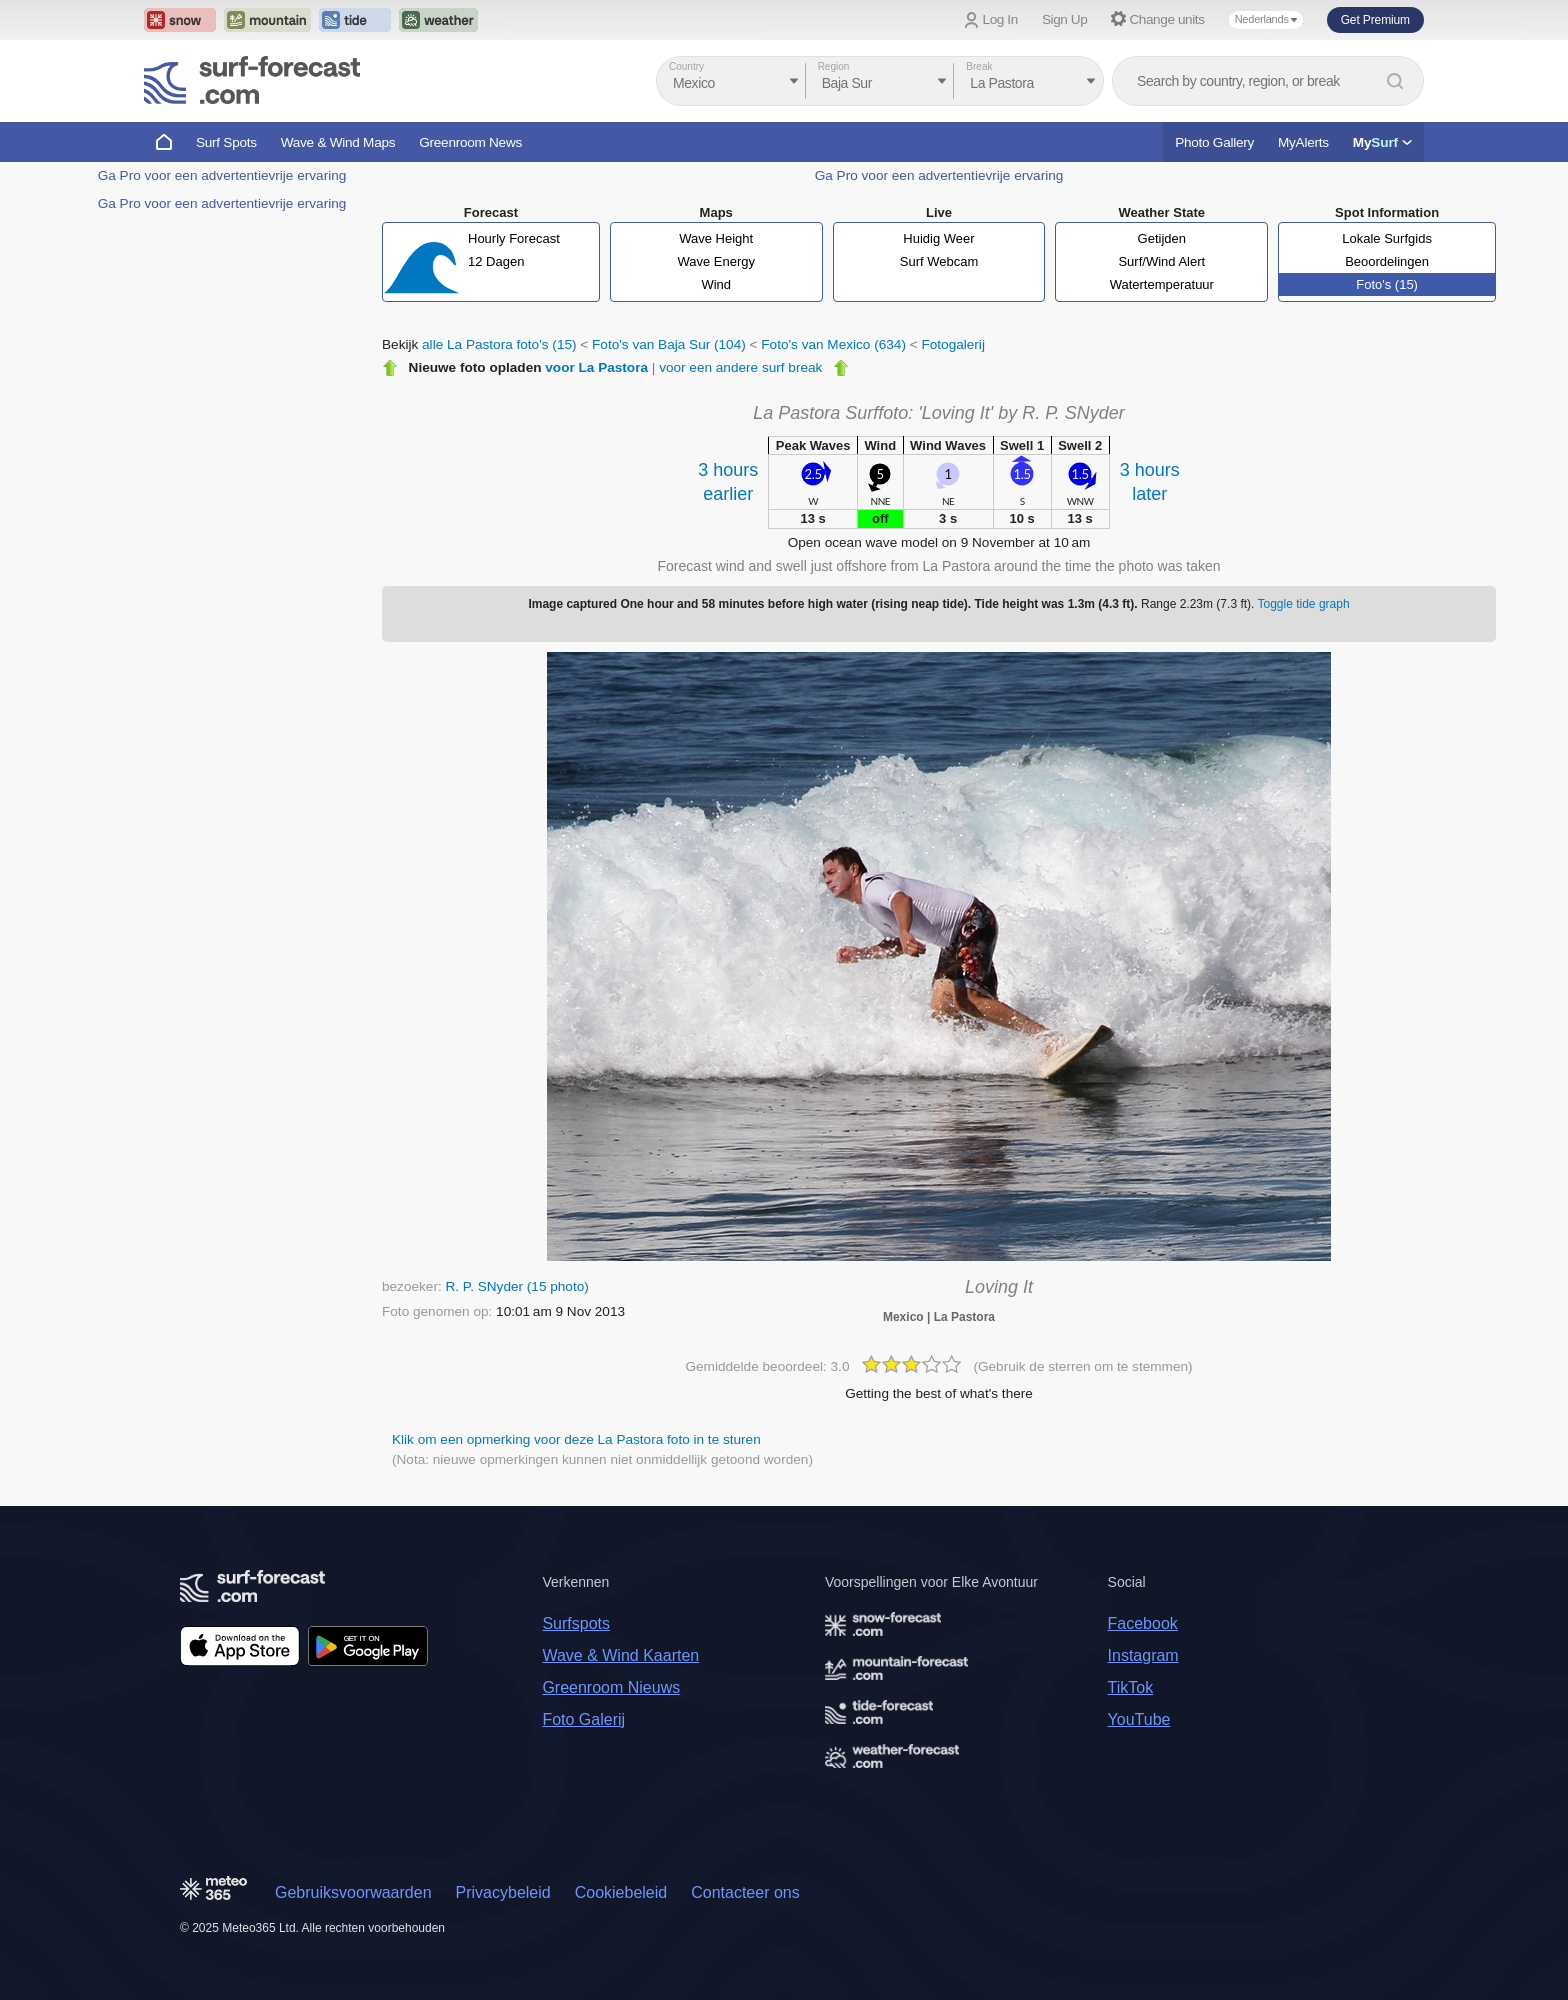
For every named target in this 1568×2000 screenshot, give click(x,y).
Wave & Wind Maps (338, 142)
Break (979, 66)
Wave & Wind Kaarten (620, 1655)
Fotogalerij (952, 344)
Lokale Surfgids (1387, 238)
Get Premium (1375, 20)
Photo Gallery (1214, 142)
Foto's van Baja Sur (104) (669, 344)
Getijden (1162, 238)
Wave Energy (716, 261)
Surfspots (576, 1623)
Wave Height (716, 238)
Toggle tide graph (1304, 604)
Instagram (1143, 1655)
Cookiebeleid (621, 1892)
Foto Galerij (583, 1719)
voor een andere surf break (740, 367)
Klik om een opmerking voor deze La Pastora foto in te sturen (576, 1439)
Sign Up (1065, 19)
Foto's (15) (1387, 284)
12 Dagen (496, 261)
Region (834, 66)
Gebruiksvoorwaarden (353, 1892)
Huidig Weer (938, 238)
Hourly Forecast (514, 238)
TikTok (1131, 1687)
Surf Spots (226, 142)
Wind (716, 284)
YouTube (1139, 1719)
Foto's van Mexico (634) (833, 344)
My (1382, 142)
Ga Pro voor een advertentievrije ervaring (222, 175)
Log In (1000, 19)
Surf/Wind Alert (1161, 261)
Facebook (1143, 1623)
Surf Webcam (939, 261)
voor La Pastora (596, 367)
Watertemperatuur (1162, 284)
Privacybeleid (503, 1892)
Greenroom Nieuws (611, 1687)
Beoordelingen (1387, 261)
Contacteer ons (745, 1892)
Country (686, 66)
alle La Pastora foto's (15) (499, 344)
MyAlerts (1303, 142)
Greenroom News (470, 142)
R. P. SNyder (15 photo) (516, 1286)
